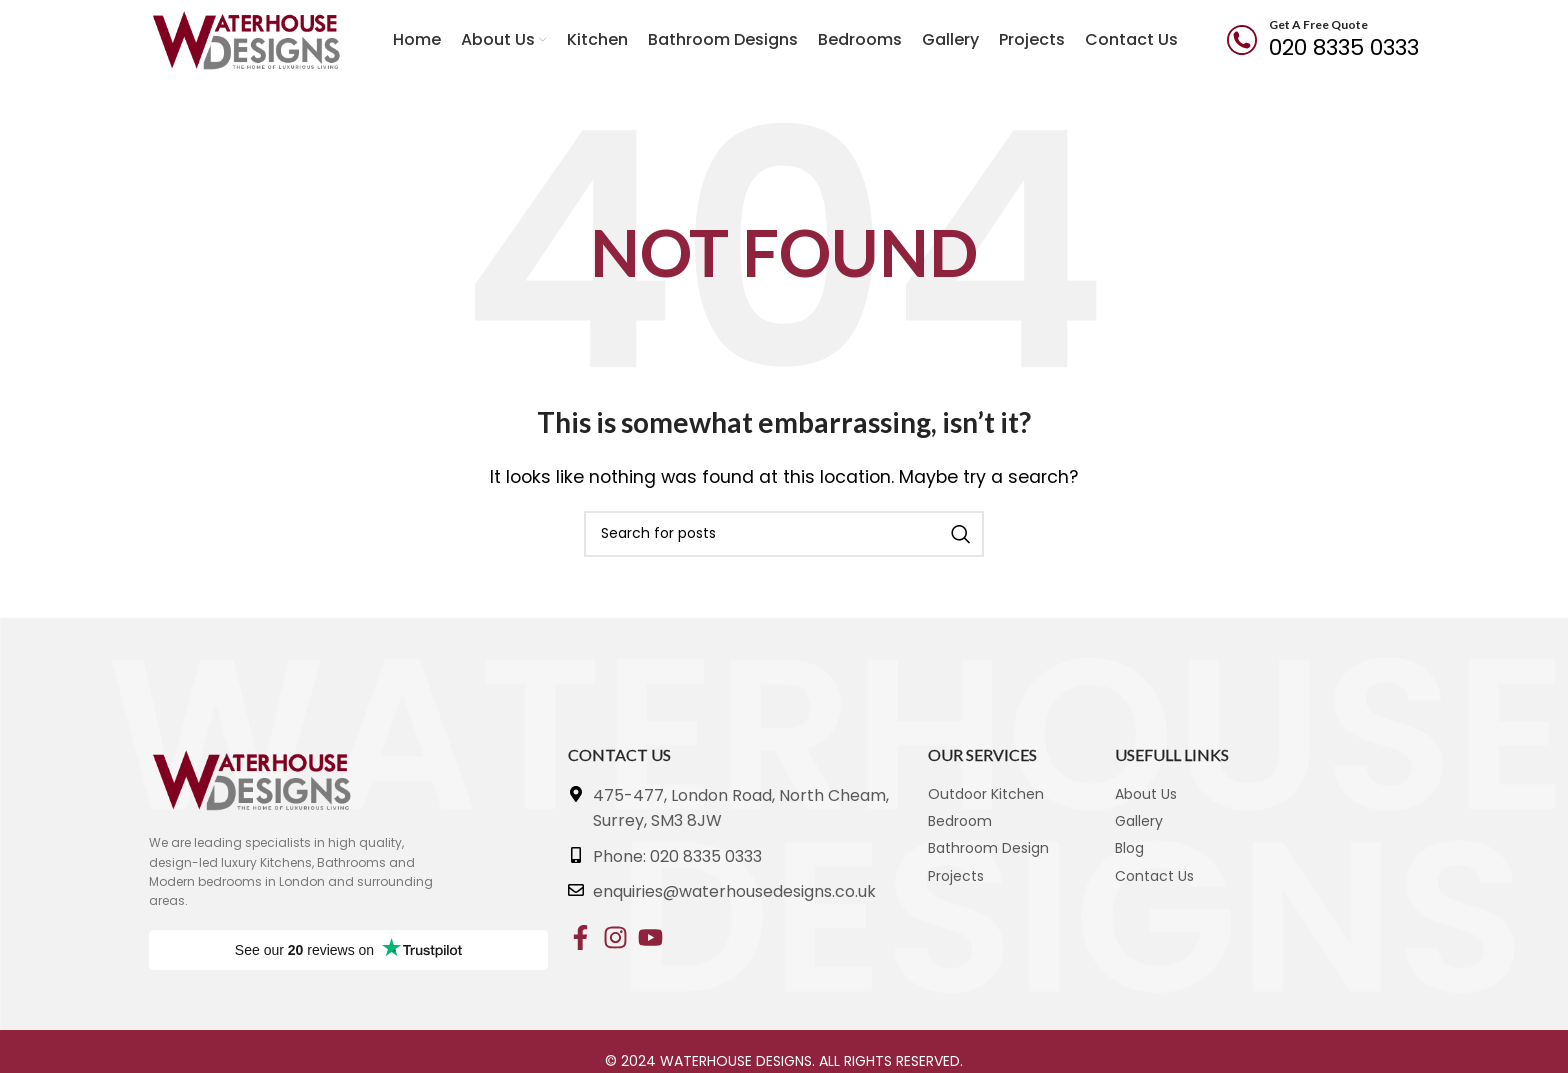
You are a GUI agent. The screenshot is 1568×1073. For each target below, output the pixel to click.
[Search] (784, 534)
